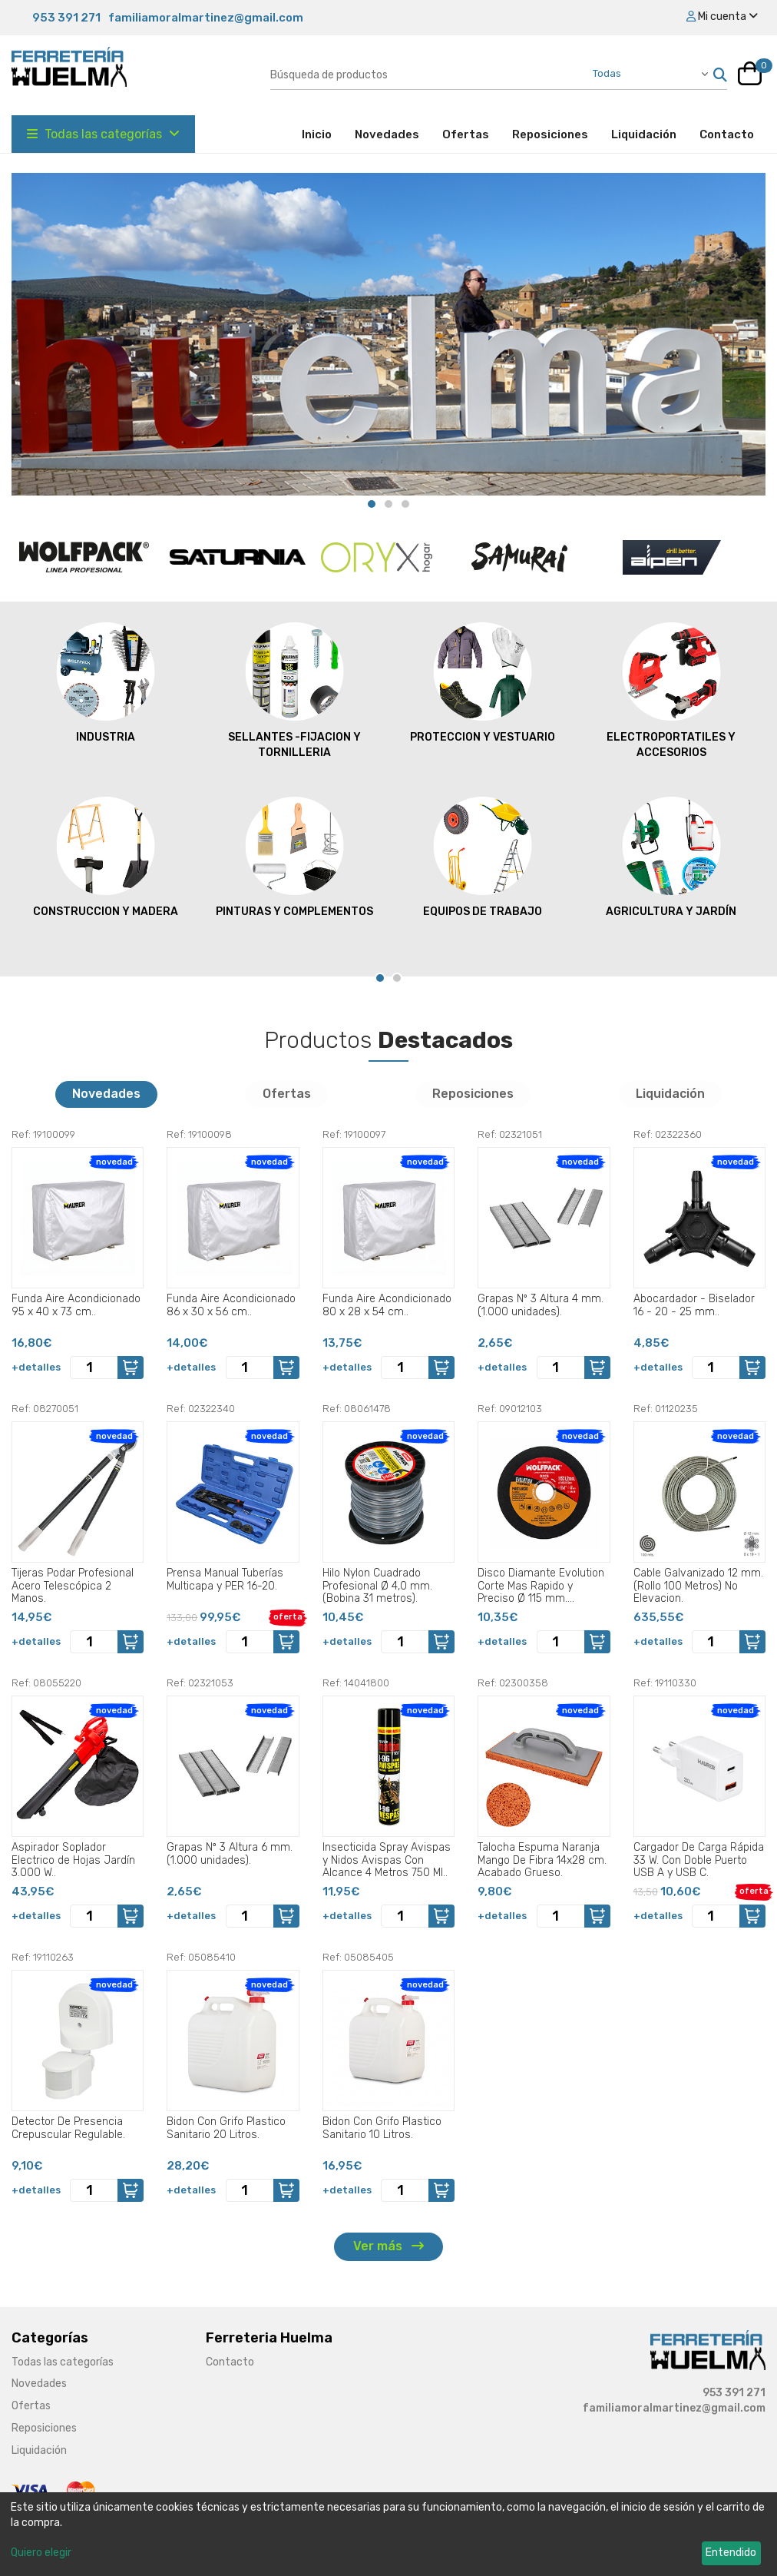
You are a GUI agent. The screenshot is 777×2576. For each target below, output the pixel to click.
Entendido (731, 2552)
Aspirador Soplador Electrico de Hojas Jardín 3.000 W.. (73, 1860)
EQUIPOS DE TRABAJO (482, 856)
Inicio (322, 133)
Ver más (388, 2246)
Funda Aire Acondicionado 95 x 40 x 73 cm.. (76, 1305)
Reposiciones (550, 134)
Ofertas (465, 134)
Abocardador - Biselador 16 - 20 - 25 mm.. (694, 1305)
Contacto (726, 134)
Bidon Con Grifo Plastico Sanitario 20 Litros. (226, 2128)
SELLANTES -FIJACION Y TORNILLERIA (294, 690)
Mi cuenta (722, 16)
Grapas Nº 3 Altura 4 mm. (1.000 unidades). (540, 1305)
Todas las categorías (103, 134)
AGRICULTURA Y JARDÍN (671, 856)
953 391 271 (66, 18)
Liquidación (643, 134)
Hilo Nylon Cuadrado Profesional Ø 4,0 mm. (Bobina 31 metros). (377, 1585)
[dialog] (388, 2534)
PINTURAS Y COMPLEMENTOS (294, 856)
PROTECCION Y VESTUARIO (482, 682)
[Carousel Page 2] (388, 504)
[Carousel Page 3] (405, 504)
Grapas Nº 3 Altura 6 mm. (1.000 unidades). (230, 1854)
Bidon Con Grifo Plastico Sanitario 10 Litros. (381, 2128)
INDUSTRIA (106, 682)
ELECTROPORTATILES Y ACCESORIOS (671, 690)
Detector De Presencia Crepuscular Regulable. (68, 2128)
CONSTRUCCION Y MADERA (105, 856)
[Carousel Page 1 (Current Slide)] (371, 504)
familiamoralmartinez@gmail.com (205, 18)
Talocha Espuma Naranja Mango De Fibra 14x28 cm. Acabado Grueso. (542, 1860)
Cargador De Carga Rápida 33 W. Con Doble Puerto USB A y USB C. (698, 1860)
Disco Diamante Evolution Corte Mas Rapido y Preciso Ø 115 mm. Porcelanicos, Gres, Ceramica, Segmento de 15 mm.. (541, 1585)
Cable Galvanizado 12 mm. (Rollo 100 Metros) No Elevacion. (698, 1585)
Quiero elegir (41, 2552)
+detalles (36, 1367)
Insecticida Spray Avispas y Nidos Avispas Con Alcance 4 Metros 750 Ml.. (386, 1860)
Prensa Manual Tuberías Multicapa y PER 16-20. (225, 1579)
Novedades (387, 134)
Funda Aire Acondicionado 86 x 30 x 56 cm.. (231, 1305)
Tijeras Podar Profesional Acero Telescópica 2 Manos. (73, 1585)
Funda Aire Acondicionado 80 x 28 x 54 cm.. (386, 1305)
